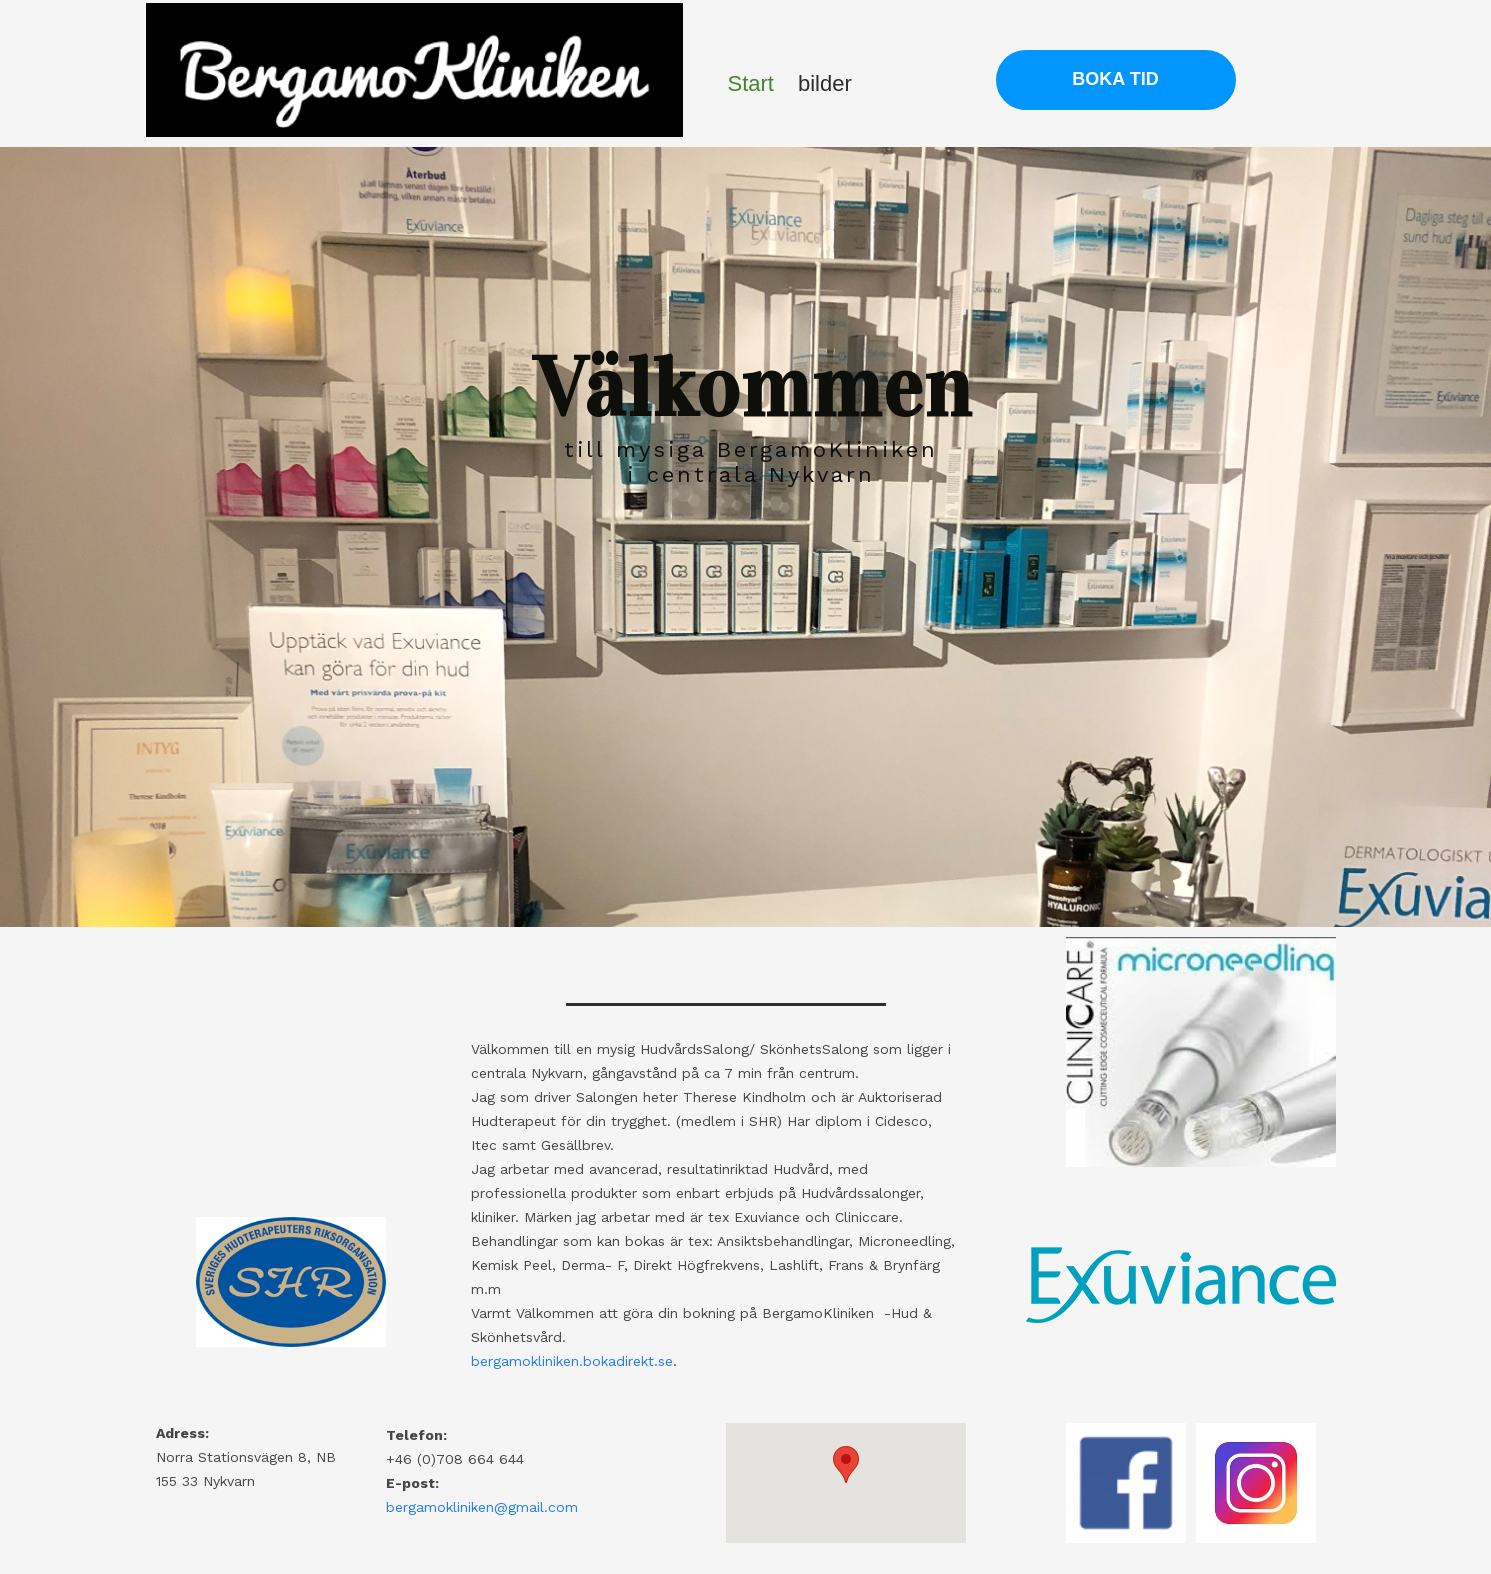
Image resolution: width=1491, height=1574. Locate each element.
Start (751, 83)
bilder (825, 83)
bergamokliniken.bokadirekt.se (572, 1361)
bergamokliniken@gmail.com (482, 1507)
